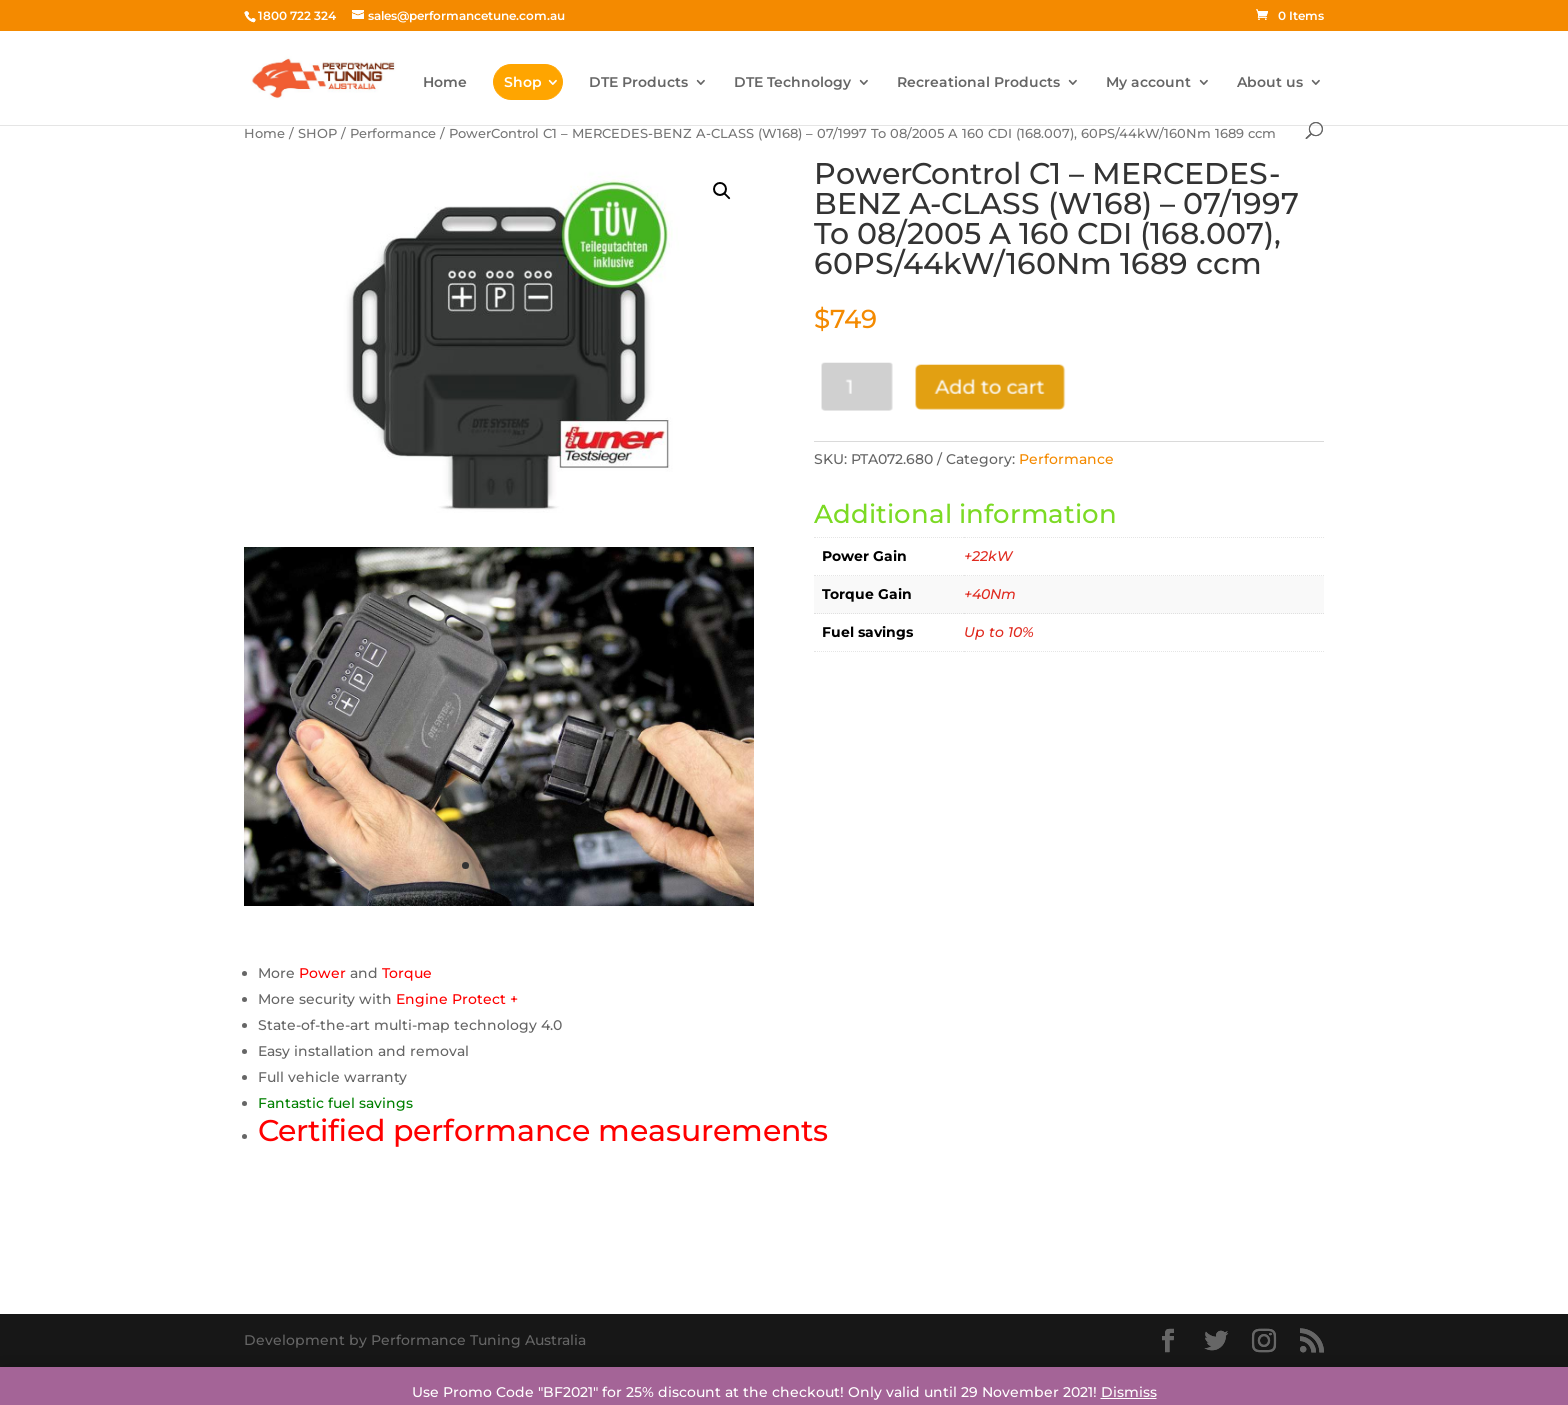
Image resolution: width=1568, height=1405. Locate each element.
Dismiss (1129, 1392)
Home (445, 83)
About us (1270, 83)
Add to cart (986, 386)
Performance (393, 133)
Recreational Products (978, 83)
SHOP (317, 133)
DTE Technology (792, 83)
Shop (523, 82)
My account (1148, 83)
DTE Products (638, 83)
